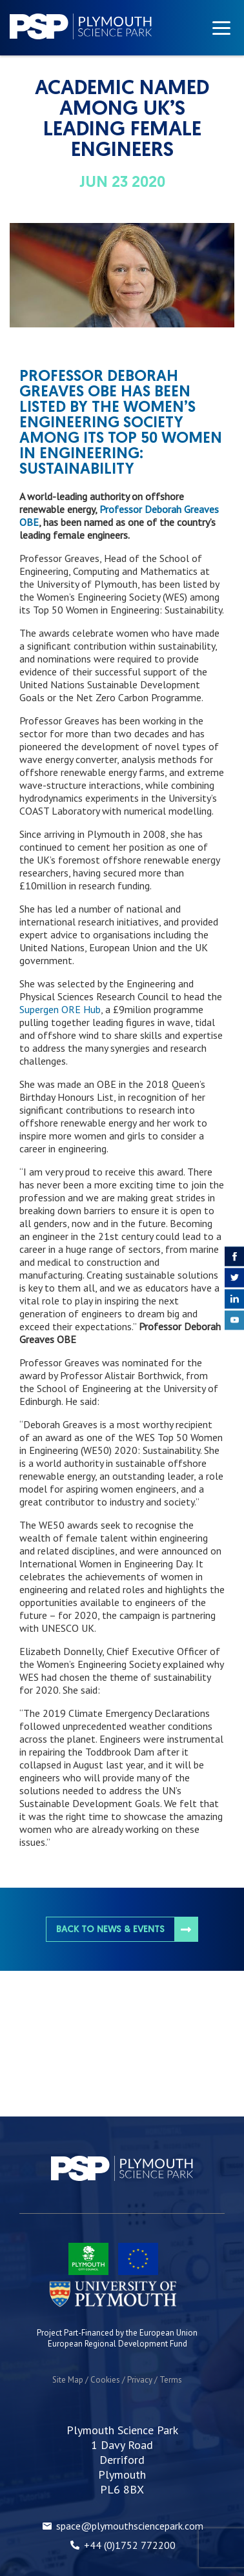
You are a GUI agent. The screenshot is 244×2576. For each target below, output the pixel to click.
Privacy (139, 2379)
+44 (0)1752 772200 (130, 2545)
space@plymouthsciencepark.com (129, 2525)
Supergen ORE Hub (60, 1009)
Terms (170, 2379)
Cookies (105, 2379)
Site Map (67, 2379)
